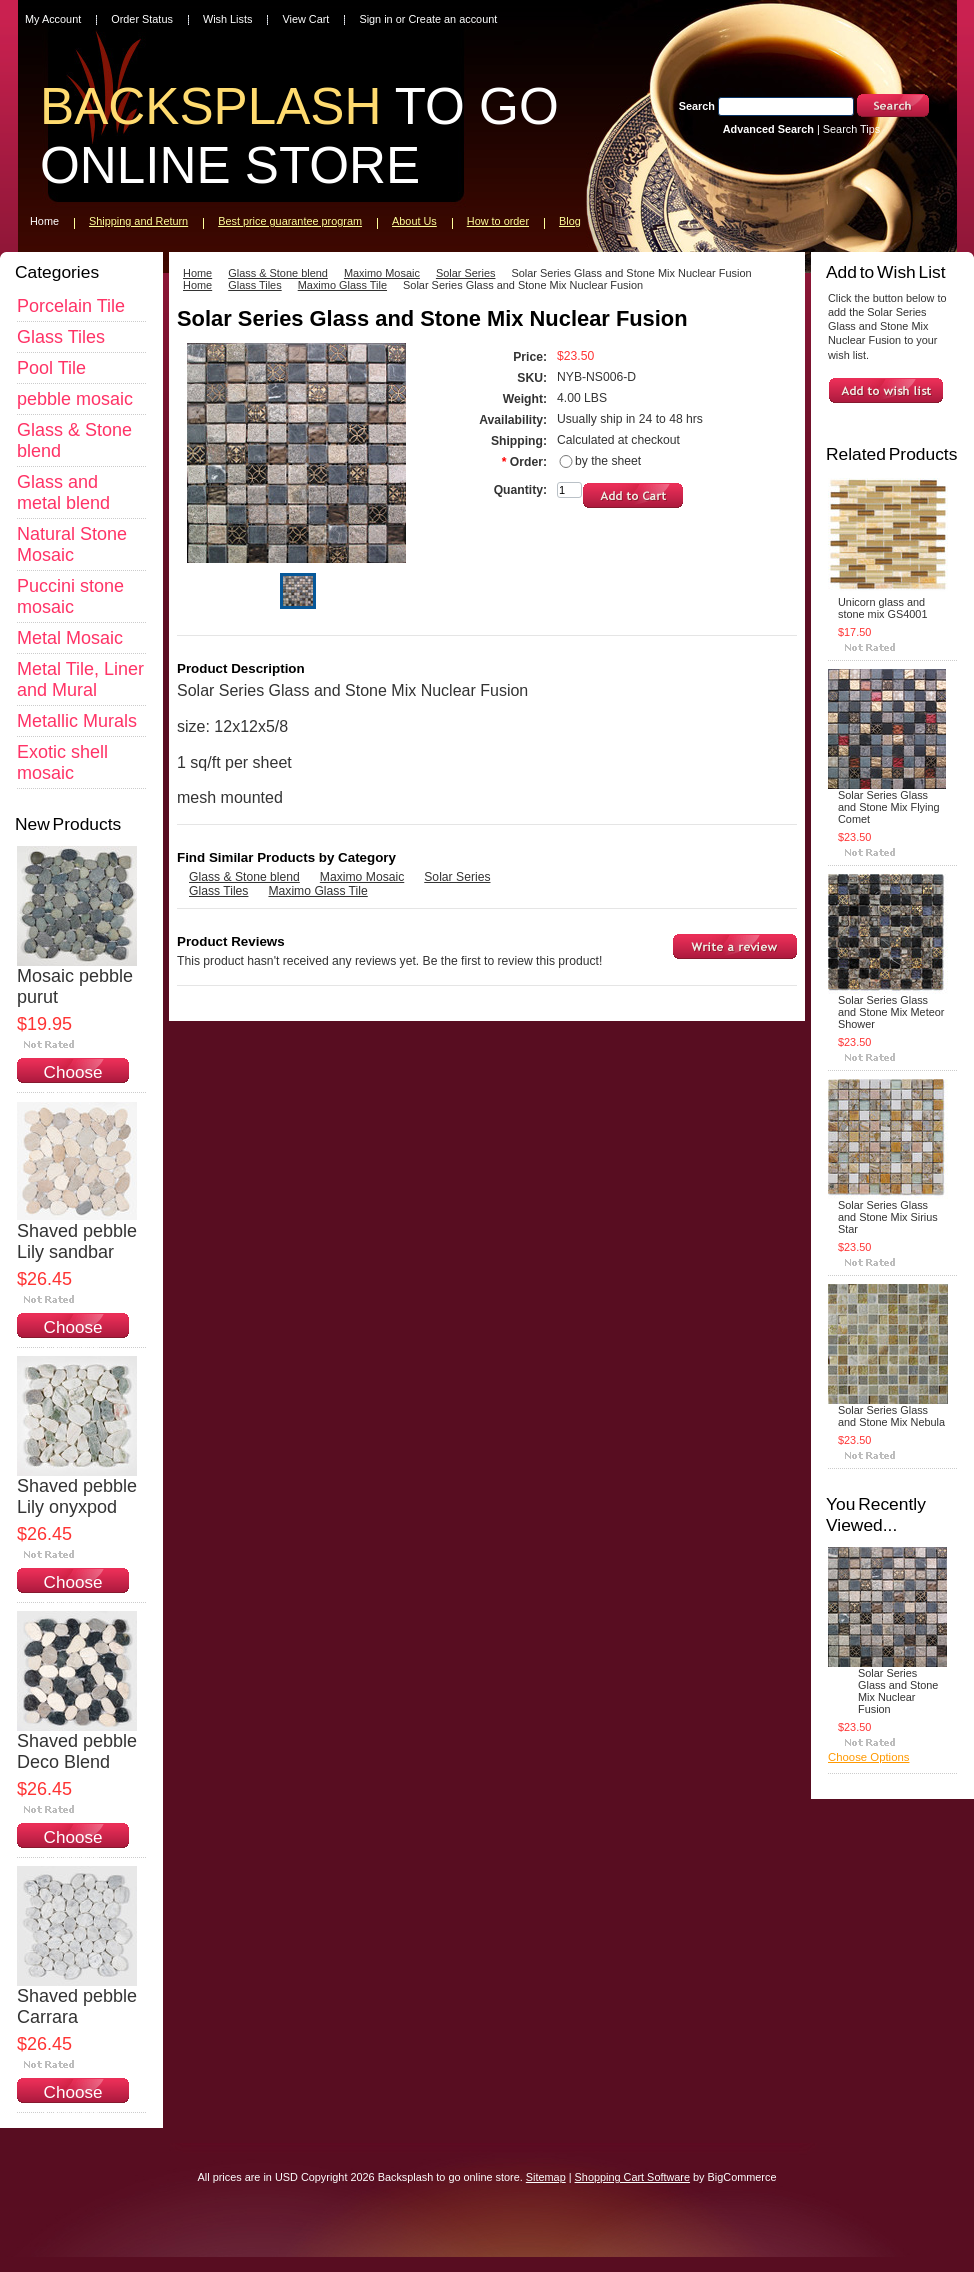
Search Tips (851, 129)
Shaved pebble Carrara (77, 2006)
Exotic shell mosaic (62, 762)
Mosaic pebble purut (75, 986)
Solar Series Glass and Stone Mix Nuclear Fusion (898, 1691)
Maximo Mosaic (382, 273)
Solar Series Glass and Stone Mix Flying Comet (889, 807)
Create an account (452, 19)
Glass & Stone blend (278, 273)
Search (697, 106)
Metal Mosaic (70, 638)
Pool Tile (51, 368)
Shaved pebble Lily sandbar (77, 1241)
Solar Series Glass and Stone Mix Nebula (891, 1416)
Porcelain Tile (71, 306)
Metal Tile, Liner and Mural (80, 679)
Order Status (142, 19)
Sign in (375, 19)
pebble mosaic (75, 399)
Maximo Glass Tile (342, 285)
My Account (53, 19)
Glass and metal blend (63, 492)
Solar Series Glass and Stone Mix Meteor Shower (891, 1012)
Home (197, 273)
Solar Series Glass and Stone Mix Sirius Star (888, 1217)
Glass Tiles (61, 337)
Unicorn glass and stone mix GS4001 (882, 608)
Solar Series (466, 273)
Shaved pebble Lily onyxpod (77, 1496)
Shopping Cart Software (632, 2177)
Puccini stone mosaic (70, 596)
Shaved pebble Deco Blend (77, 1751)
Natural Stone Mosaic (72, 544)
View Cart (305, 19)
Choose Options (73, 1082)
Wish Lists (228, 19)
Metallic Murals (77, 721)
